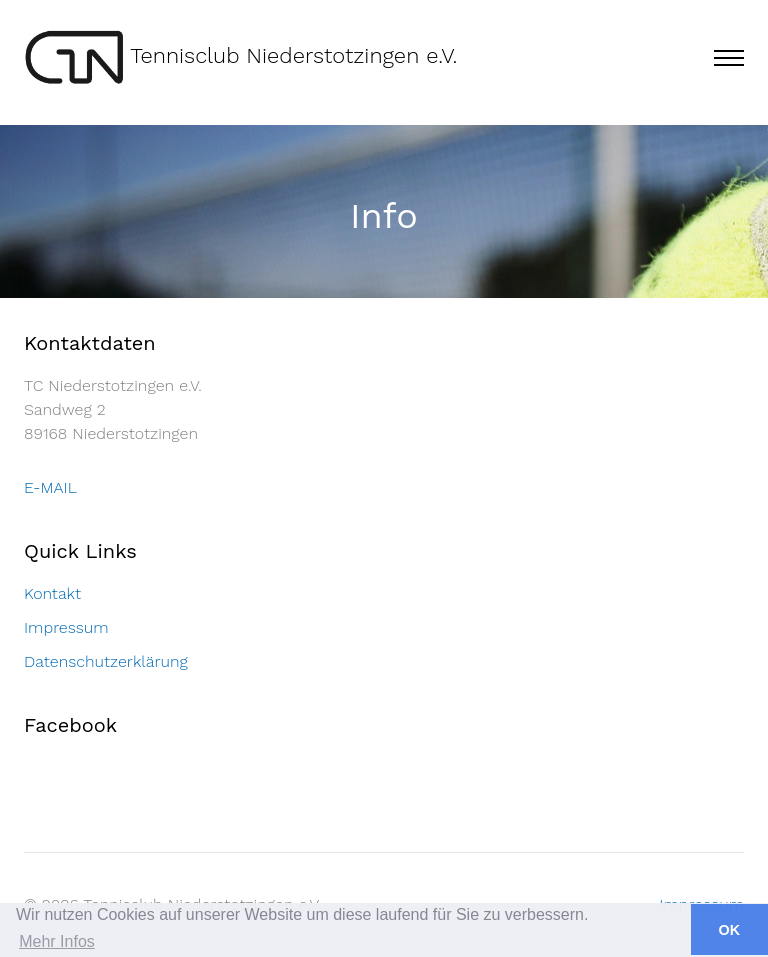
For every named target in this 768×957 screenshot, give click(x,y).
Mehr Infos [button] (57, 941)
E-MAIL (50, 487)
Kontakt (52, 593)
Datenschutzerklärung (106, 661)
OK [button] (730, 930)
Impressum (66, 627)
